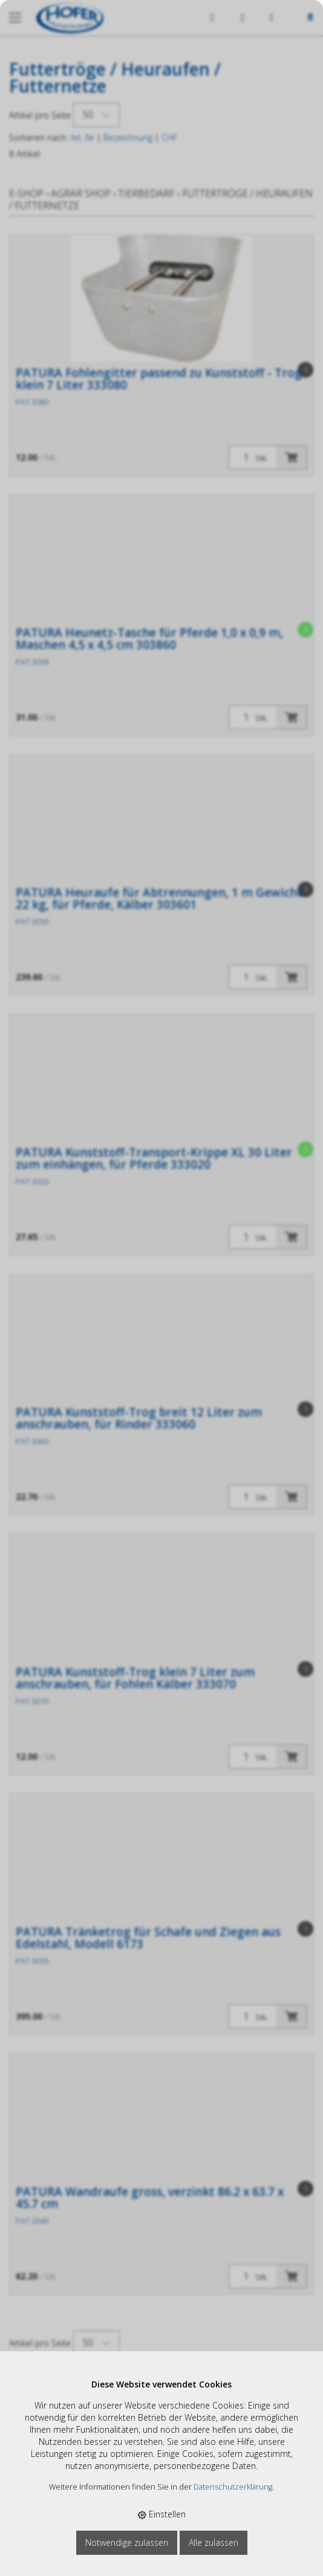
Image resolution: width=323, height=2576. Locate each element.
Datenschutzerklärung (233, 2487)
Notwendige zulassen (126, 2542)
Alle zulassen (213, 2542)
